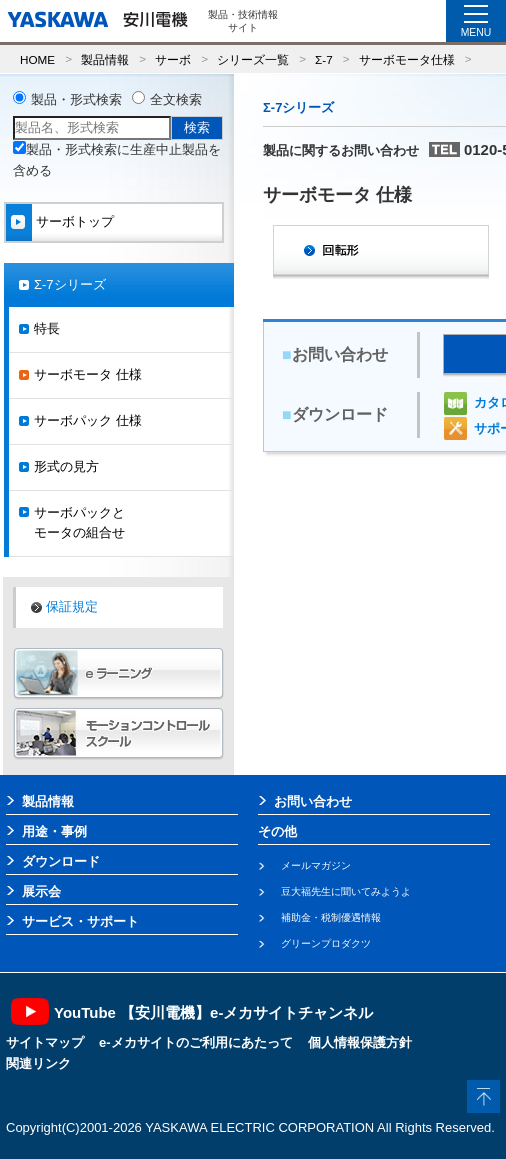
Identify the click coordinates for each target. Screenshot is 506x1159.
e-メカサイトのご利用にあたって (196, 1042)
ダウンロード (61, 861)
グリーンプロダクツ (326, 943)
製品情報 (105, 59)
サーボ (173, 59)
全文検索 (176, 99)
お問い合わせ (313, 801)
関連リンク (38, 1063)
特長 (47, 328)
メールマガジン (316, 865)
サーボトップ (75, 221)
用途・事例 (54, 831)
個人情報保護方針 (360, 1042)
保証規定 (72, 606)
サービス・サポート (80, 921)
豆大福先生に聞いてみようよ (346, 891)
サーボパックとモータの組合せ (79, 523)
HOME (37, 59)
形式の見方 (66, 466)
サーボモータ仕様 (407, 59)
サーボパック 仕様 (88, 420)
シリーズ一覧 (253, 59)
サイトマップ (45, 1042)
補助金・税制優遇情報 (331, 917)
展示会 (41, 891)
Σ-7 (324, 59)
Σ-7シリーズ (70, 284)
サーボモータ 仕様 (88, 374)
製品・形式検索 (76, 99)
